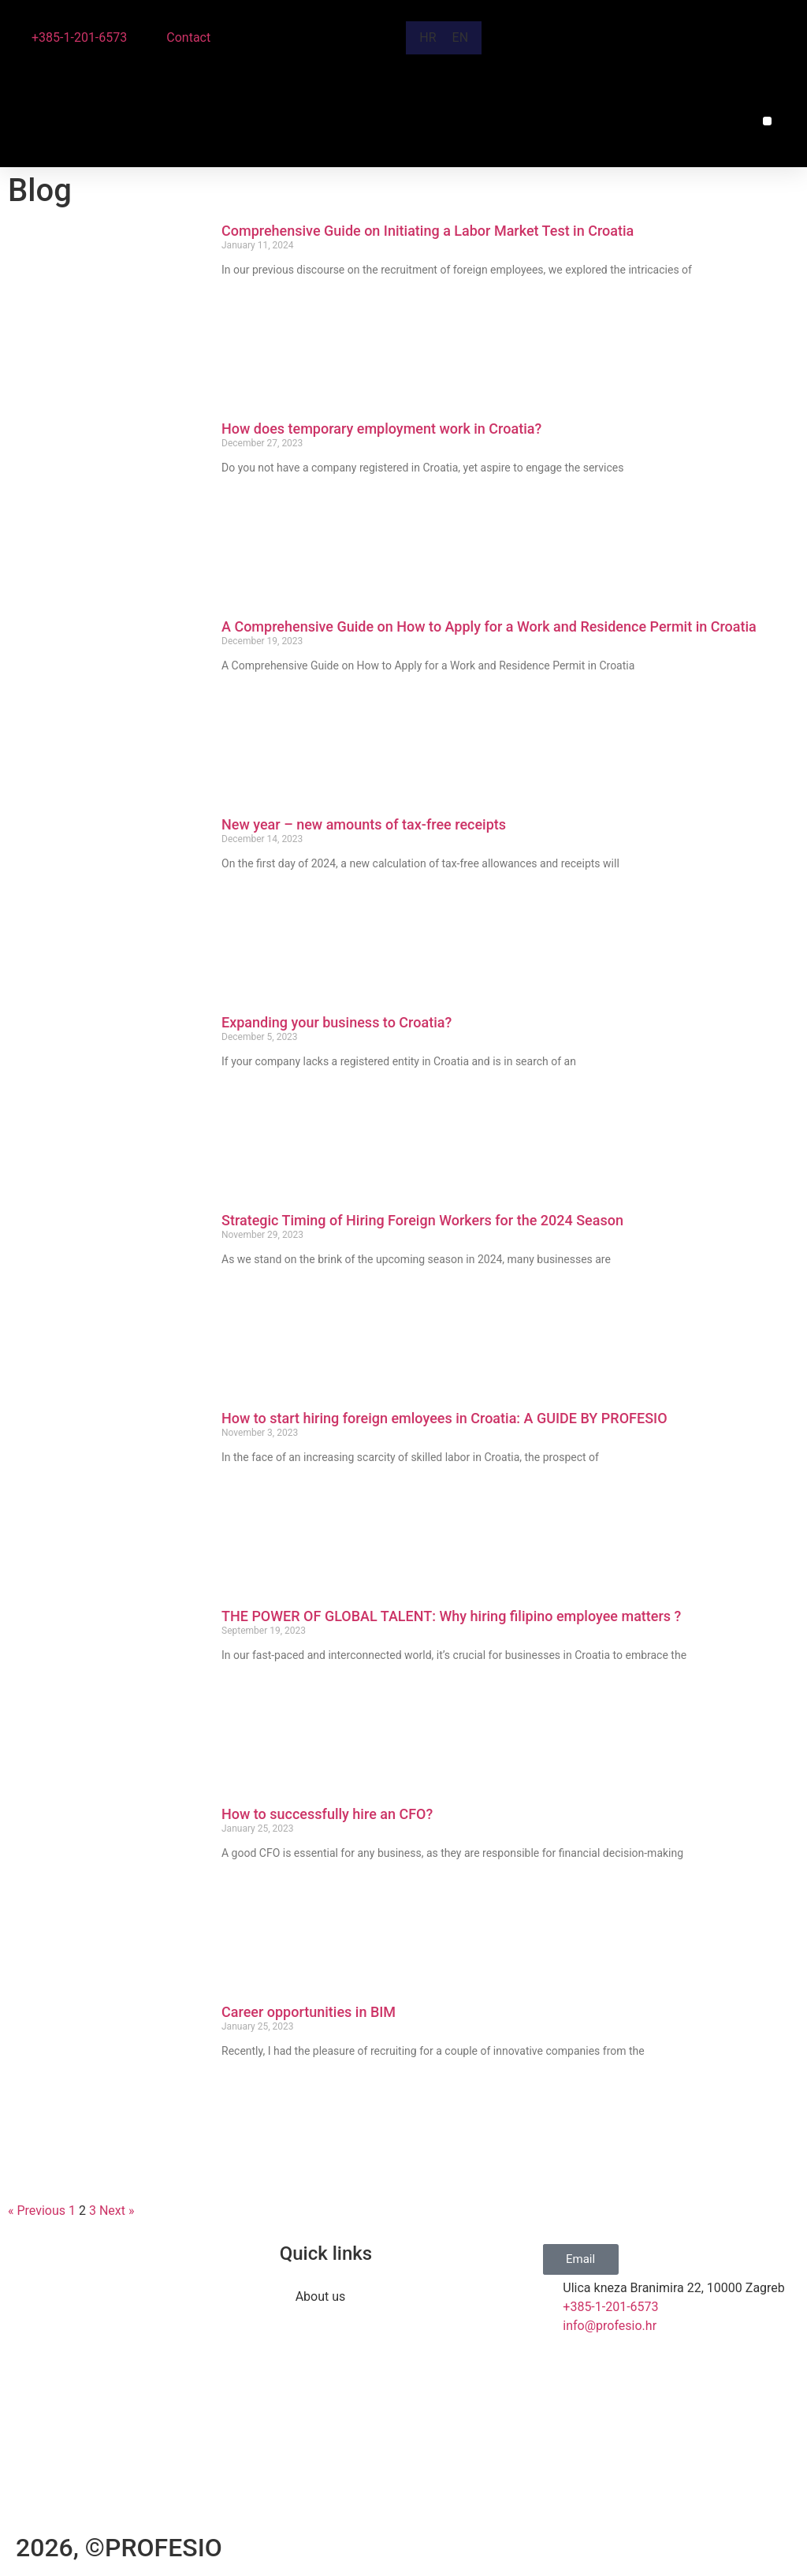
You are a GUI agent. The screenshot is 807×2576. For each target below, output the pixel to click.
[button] (767, 121)
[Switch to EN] (460, 38)
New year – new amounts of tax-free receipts (363, 824)
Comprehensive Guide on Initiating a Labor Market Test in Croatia (429, 230)
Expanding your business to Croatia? (336, 1022)
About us (321, 2296)
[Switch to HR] (427, 38)
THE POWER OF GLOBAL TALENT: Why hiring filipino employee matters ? (451, 1616)
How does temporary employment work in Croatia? (381, 428)
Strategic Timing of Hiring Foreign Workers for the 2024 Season (424, 1220)
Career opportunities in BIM (308, 2012)
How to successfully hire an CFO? (327, 1814)
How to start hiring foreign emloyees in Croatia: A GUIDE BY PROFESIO (446, 1418)
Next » (117, 2210)
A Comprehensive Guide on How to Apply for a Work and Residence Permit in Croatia (490, 626)
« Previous (36, 2210)
